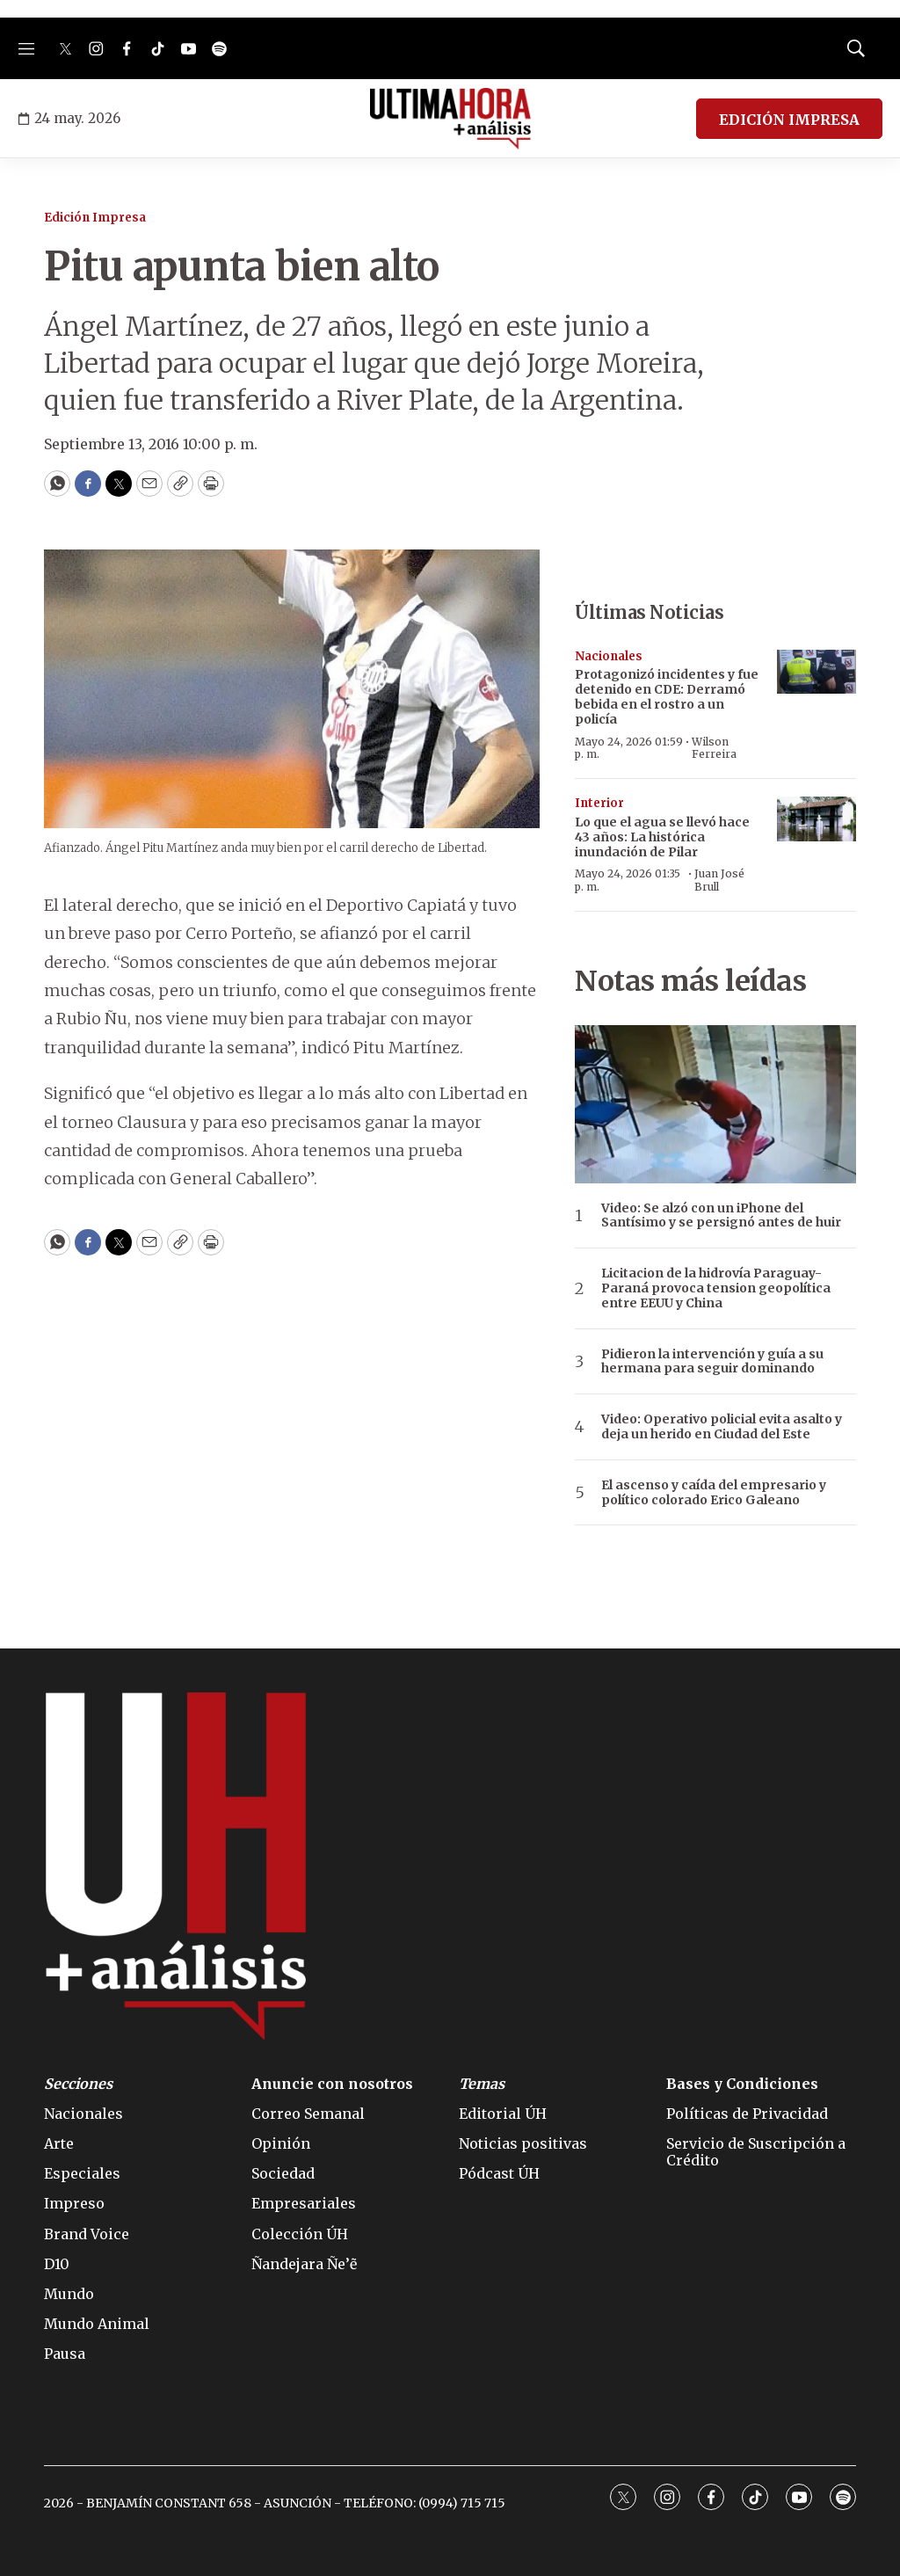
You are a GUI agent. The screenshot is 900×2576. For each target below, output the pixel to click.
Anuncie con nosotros (332, 2084)
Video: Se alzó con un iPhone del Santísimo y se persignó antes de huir (721, 1216)
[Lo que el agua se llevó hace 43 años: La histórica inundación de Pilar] (816, 819)
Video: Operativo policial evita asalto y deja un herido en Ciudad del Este (721, 1427)
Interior (599, 803)
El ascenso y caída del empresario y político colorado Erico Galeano (713, 1493)
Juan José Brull (719, 879)
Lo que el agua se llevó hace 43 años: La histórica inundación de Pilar (662, 837)
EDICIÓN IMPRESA (789, 119)
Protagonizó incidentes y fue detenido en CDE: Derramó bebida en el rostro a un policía (666, 696)
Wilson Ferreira (714, 747)
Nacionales (608, 656)
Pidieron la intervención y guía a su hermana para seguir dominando (712, 1362)
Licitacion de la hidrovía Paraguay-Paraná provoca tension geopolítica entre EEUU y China (716, 1288)
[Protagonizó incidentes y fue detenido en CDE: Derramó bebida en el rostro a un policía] (816, 672)
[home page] (450, 118)
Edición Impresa (95, 217)
